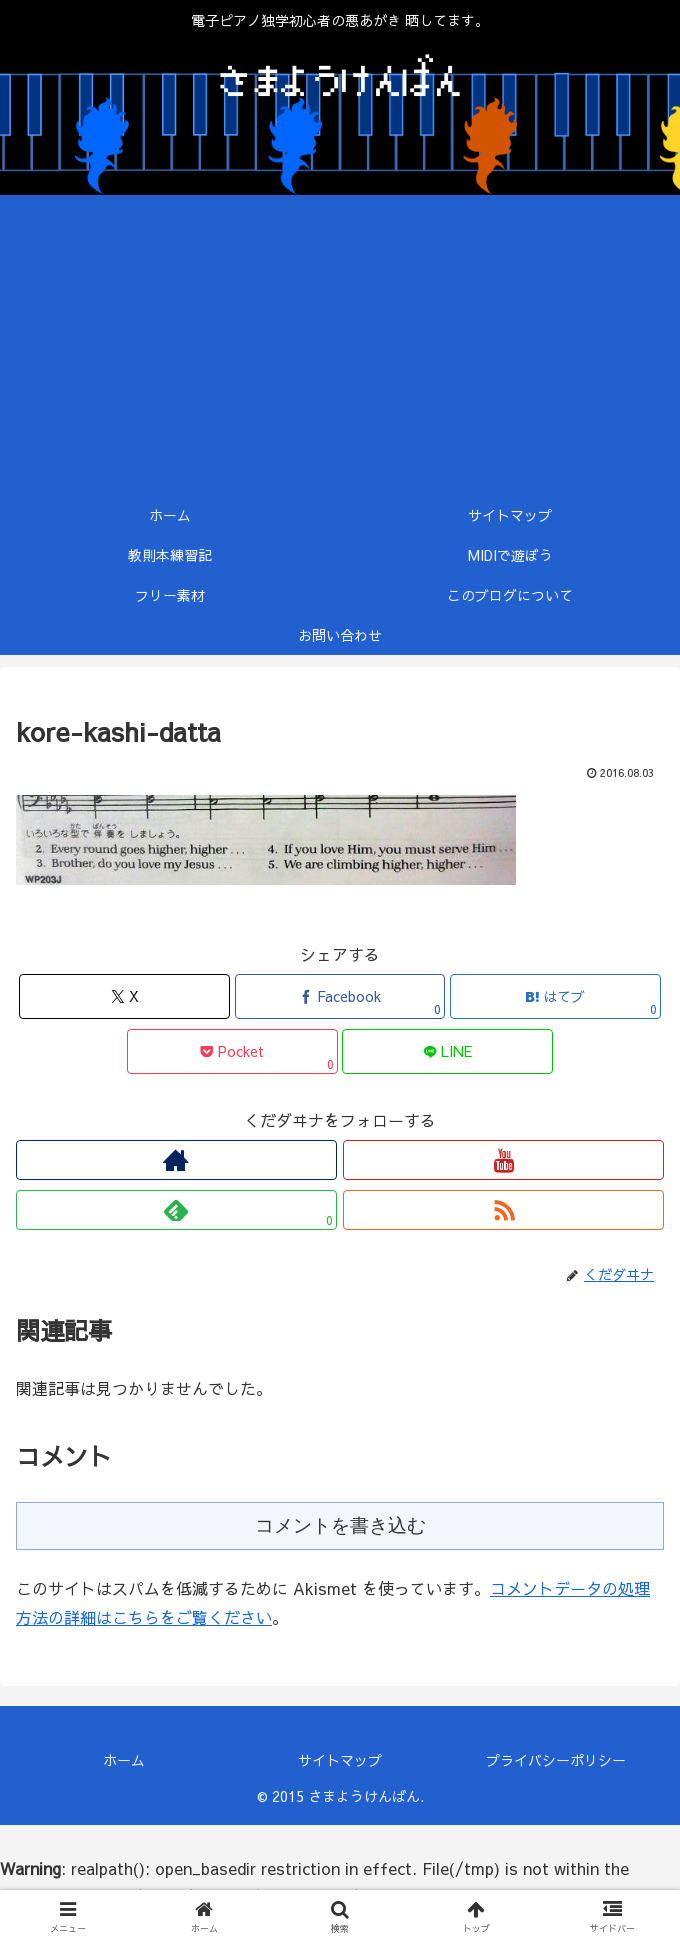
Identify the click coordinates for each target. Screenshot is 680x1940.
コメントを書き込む (340, 1525)
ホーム (124, 1760)
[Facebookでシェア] (340, 996)
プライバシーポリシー (556, 1760)
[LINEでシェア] (447, 1051)
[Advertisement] (340, 345)
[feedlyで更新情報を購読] (176, 1210)
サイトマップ (340, 1760)
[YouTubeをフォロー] (503, 1160)
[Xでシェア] (124, 996)
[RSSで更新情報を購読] (503, 1210)
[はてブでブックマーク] (555, 996)
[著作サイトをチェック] (176, 1160)
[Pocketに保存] (232, 1051)
